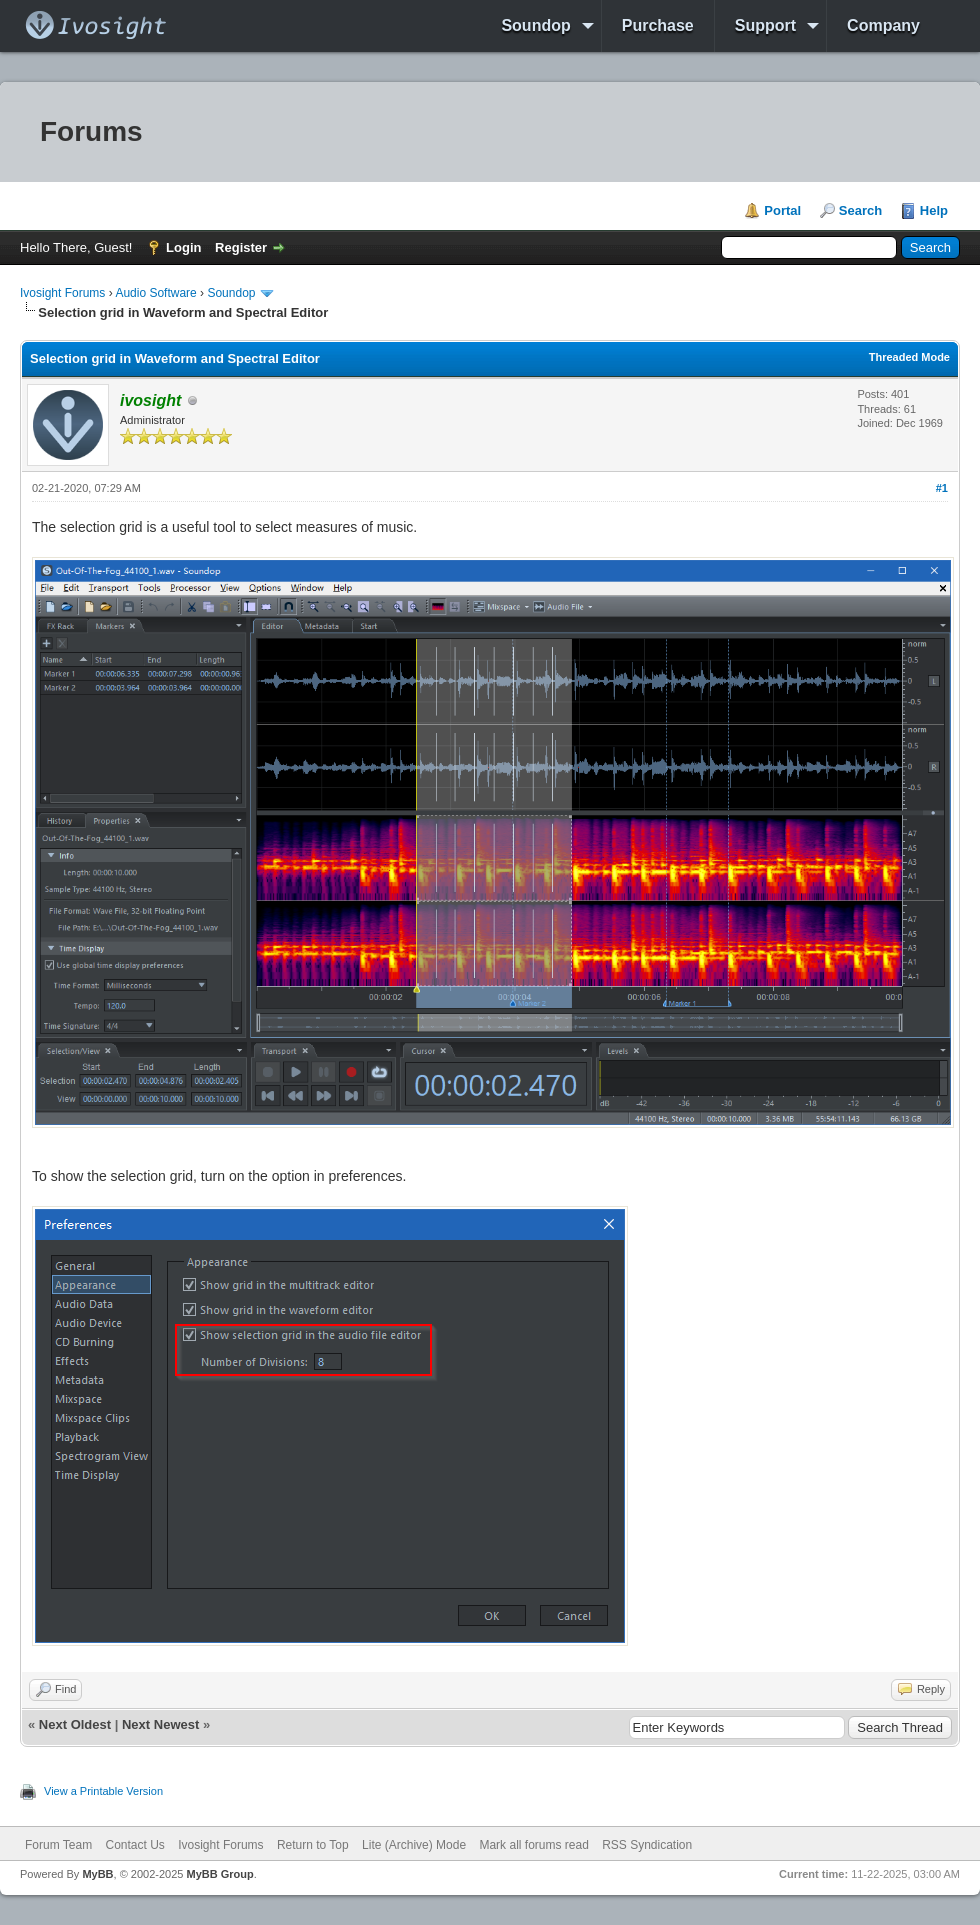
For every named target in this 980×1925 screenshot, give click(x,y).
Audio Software (155, 293)
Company (883, 25)
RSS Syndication (647, 1845)
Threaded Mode (909, 357)
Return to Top (313, 1845)
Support (765, 25)
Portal (782, 210)
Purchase (658, 25)
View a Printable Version (103, 1791)
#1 (942, 488)
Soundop (535, 25)
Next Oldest (75, 1724)
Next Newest (160, 1724)
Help (934, 210)
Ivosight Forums (62, 293)
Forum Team (58, 1845)
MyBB (97, 1874)
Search (860, 210)
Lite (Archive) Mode (414, 1845)
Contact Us (134, 1845)
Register (241, 247)
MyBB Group (219, 1874)
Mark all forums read (533, 1845)
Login (183, 247)
